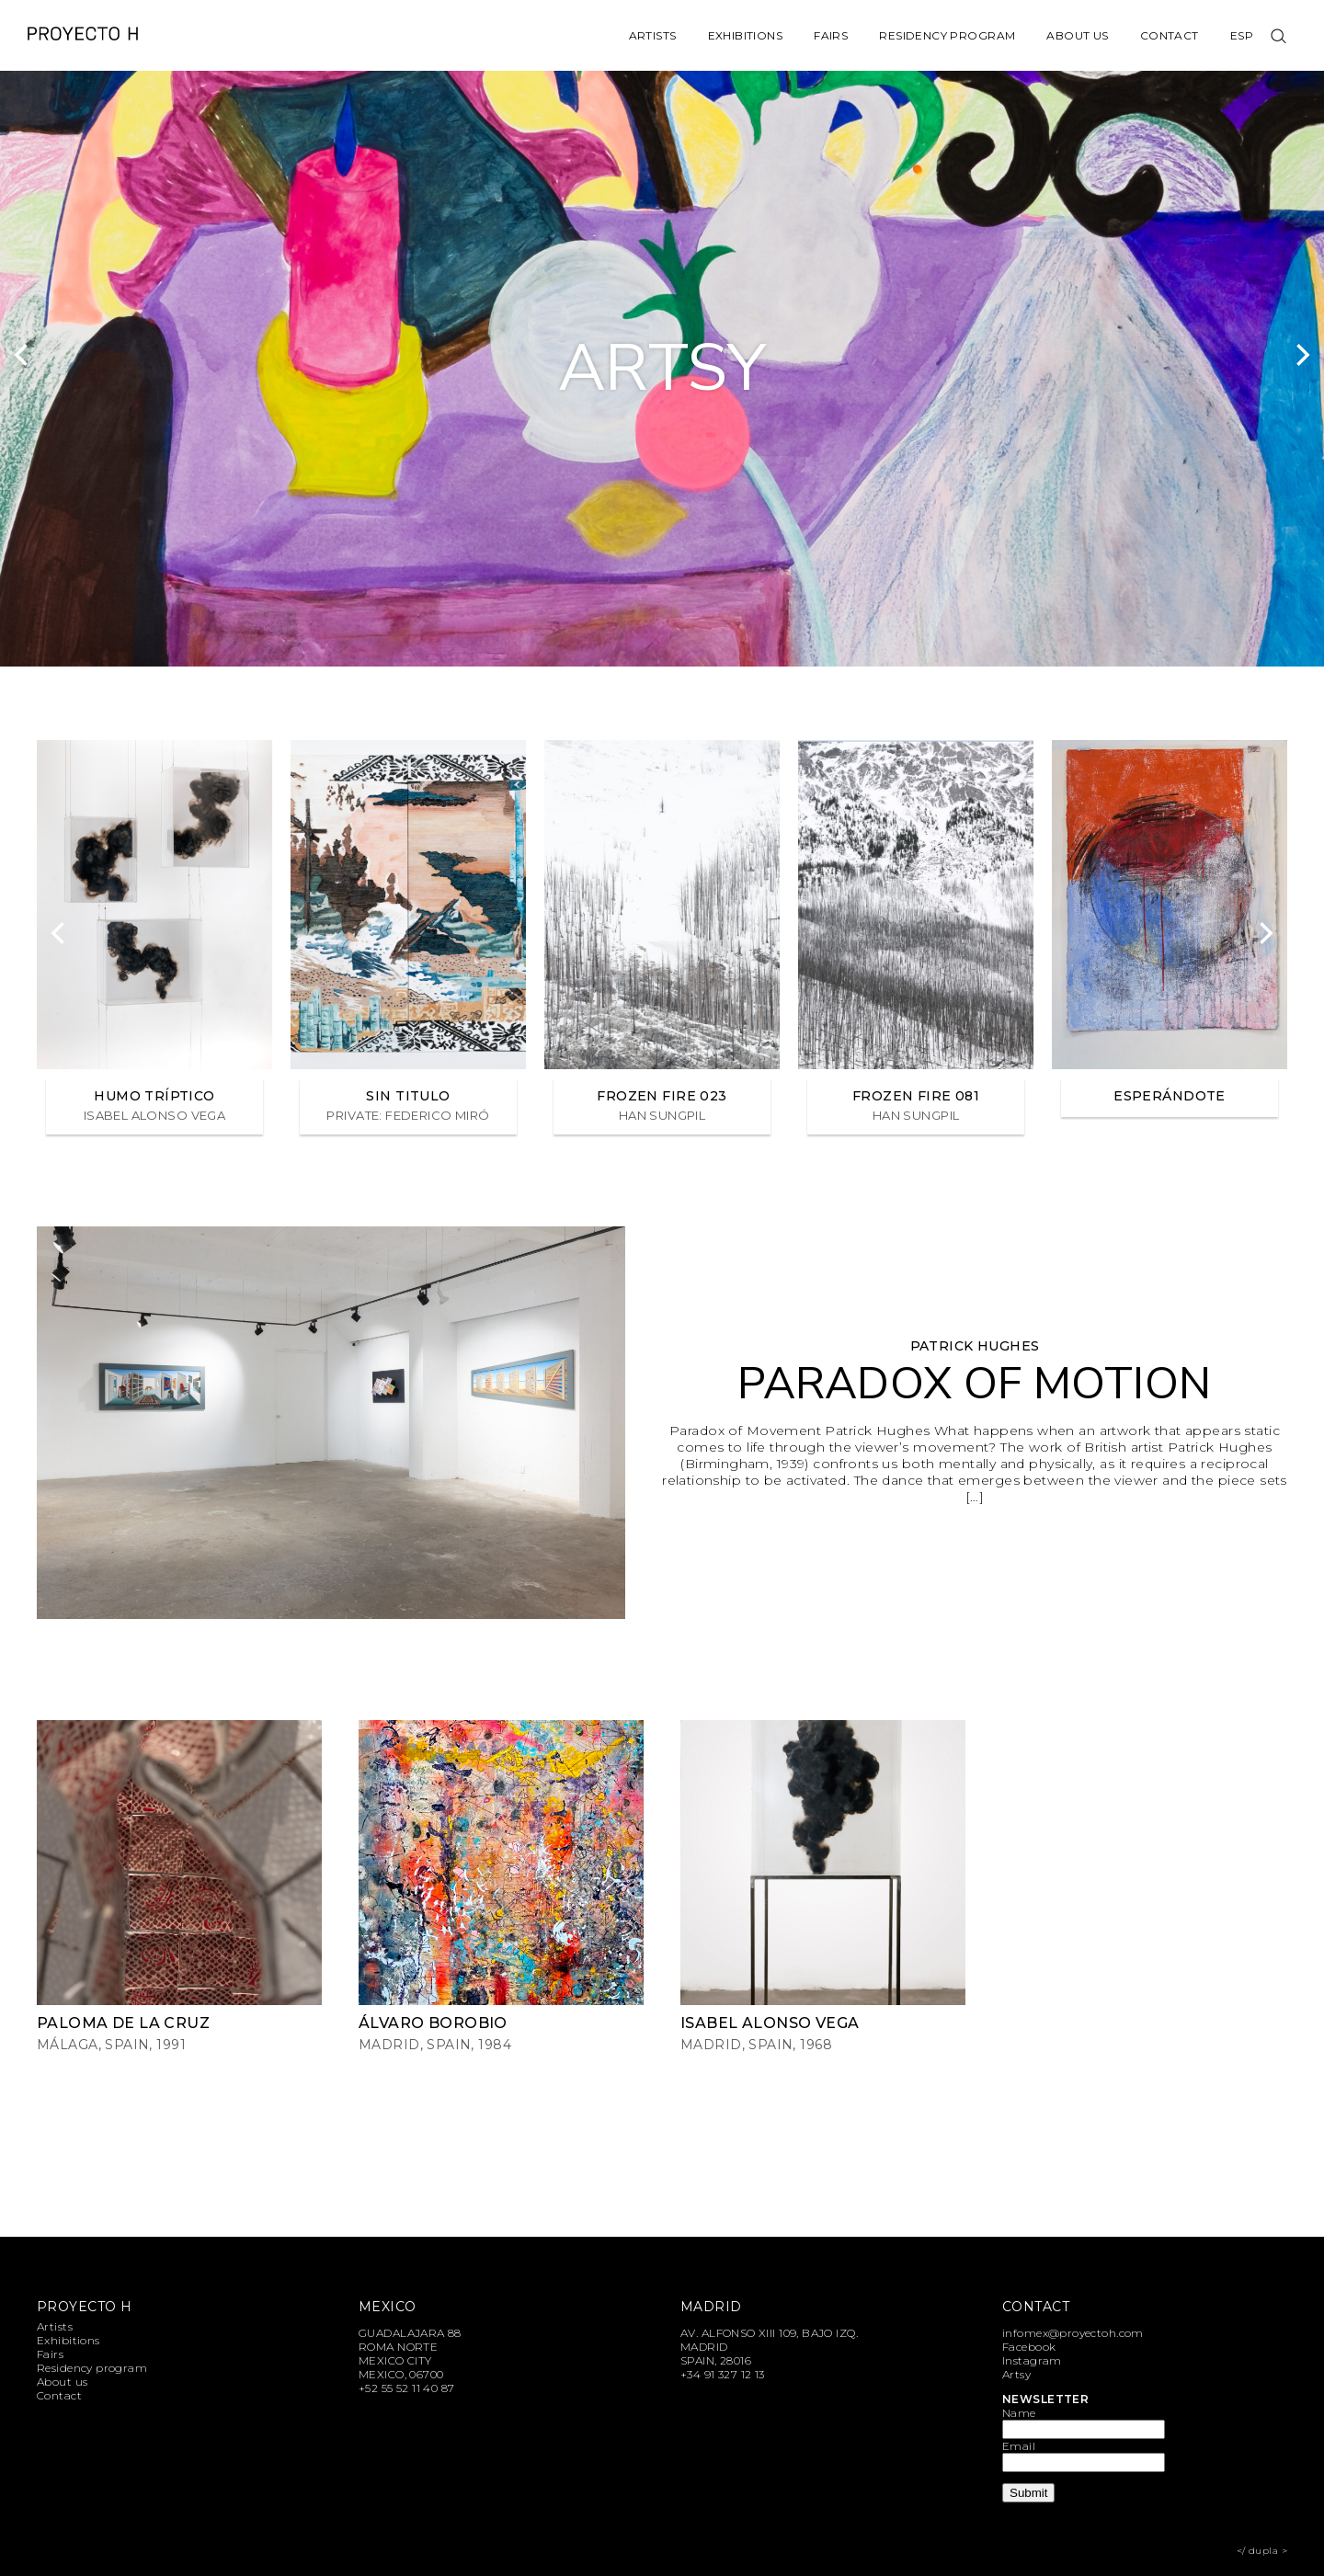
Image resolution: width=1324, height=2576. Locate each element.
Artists (653, 35)
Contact (1169, 35)
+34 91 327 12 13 (722, 2374)
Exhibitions (745, 35)
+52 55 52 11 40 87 (407, 2388)
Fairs (831, 35)
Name (1019, 2413)
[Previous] (23, 355)
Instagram (1032, 2360)
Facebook (1029, 2347)
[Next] (1301, 355)
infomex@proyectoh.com (1073, 2333)
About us (1077, 35)
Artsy (1016, 2374)
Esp (1241, 35)
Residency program (947, 35)
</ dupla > (1262, 2551)
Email (1018, 2446)
